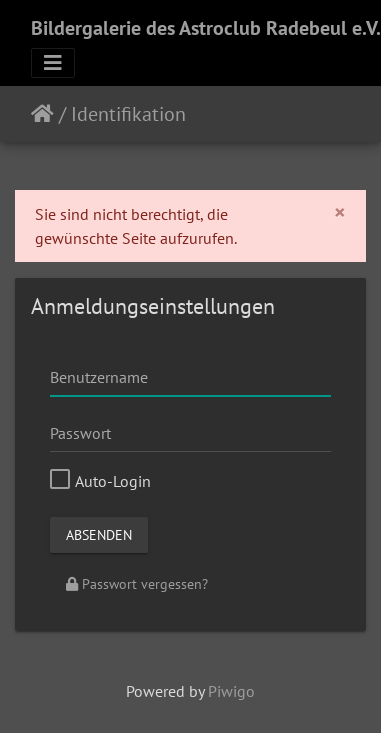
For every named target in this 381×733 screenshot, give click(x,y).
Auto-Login (100, 481)
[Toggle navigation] (53, 63)
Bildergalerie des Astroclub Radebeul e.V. (206, 28)
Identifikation (128, 114)
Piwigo (231, 691)
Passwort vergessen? (137, 584)
